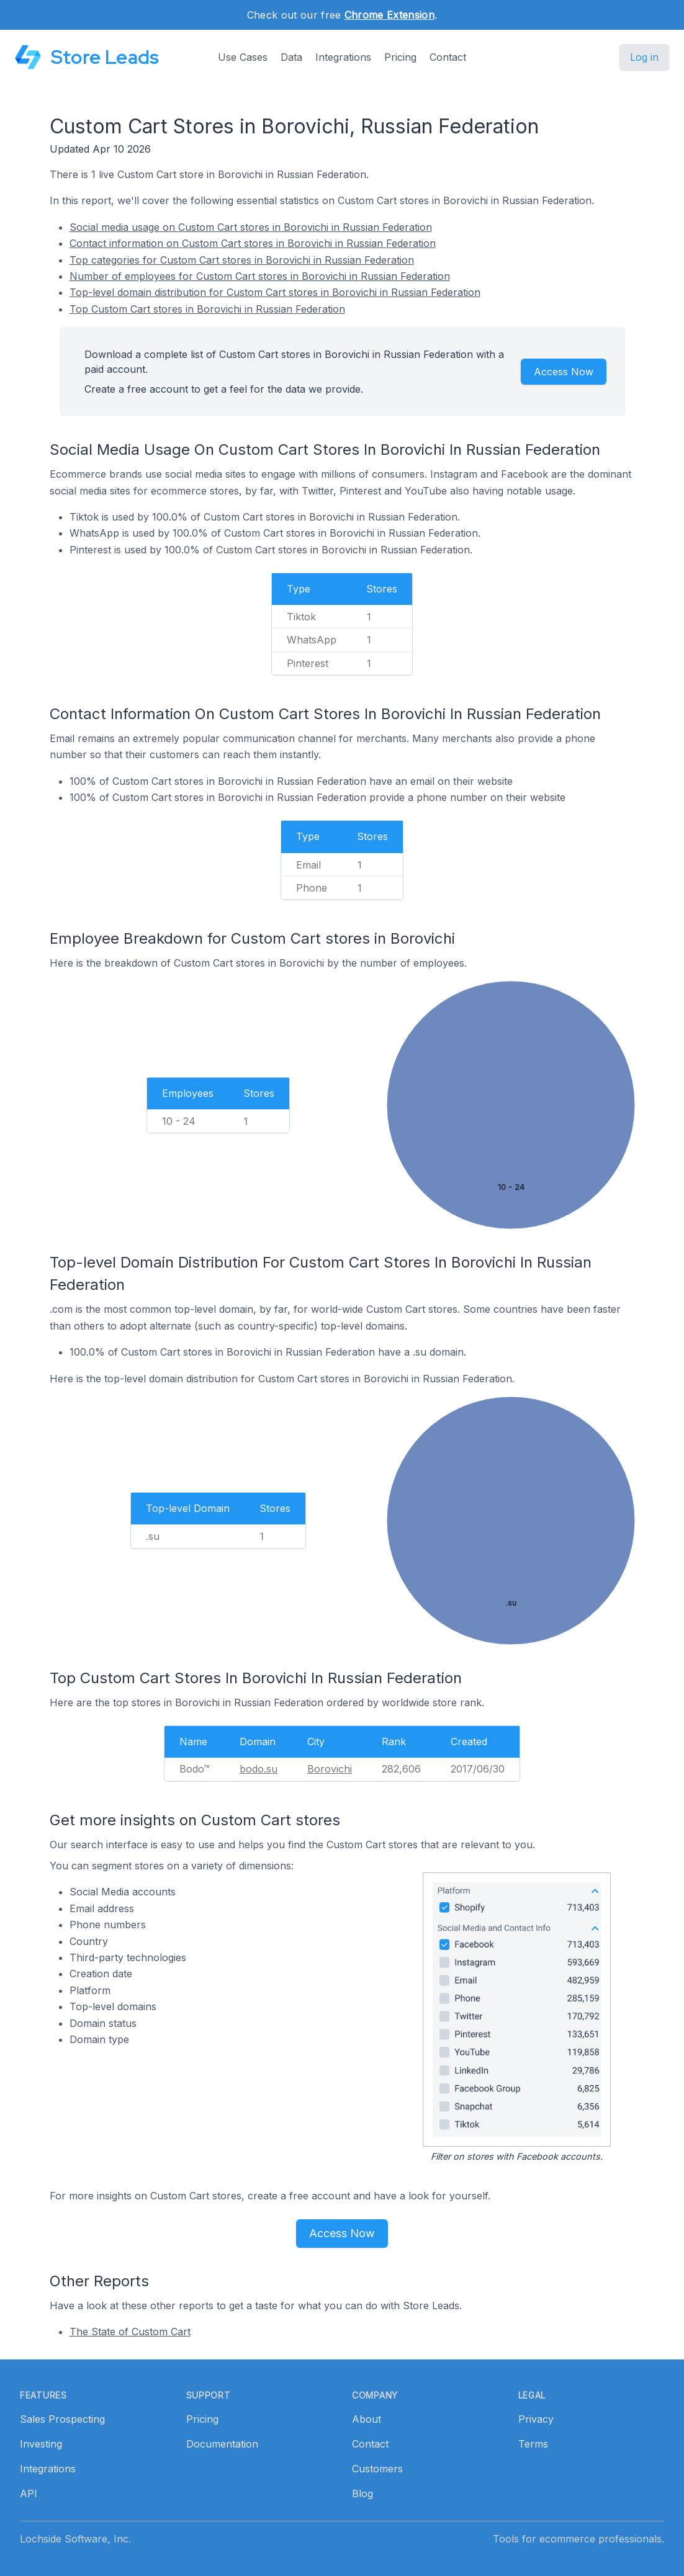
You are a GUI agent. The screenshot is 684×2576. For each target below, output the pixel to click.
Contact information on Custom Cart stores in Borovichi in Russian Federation (253, 243)
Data (291, 57)
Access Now (563, 371)
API (28, 2493)
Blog (362, 2493)
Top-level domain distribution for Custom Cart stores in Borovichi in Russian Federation (275, 292)
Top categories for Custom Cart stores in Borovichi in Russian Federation (242, 260)
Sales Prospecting (62, 2419)
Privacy (536, 2419)
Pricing (400, 57)
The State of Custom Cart (130, 2331)
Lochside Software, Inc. (75, 2539)
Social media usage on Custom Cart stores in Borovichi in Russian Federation (251, 227)
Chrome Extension (389, 15)
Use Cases (243, 57)
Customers (377, 2468)
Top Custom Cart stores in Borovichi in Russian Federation (207, 309)
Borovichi (329, 1769)
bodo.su (258, 1769)
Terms (533, 2444)
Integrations (343, 57)
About (366, 2419)
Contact (448, 57)
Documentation (222, 2444)
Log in (644, 57)
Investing (41, 2444)
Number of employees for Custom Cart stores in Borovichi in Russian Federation (260, 276)
